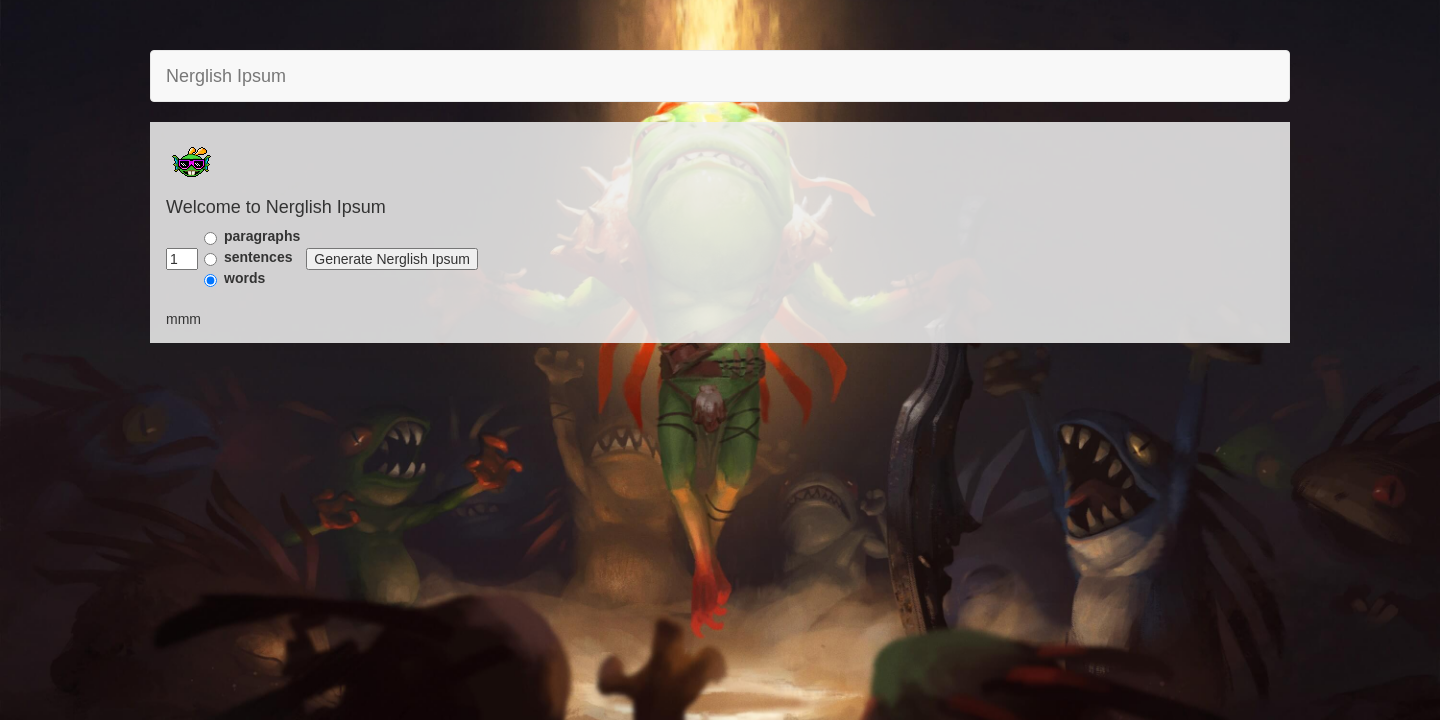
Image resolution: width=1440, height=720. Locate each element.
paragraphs (262, 236)
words (244, 278)
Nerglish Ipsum (226, 76)
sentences (258, 257)
